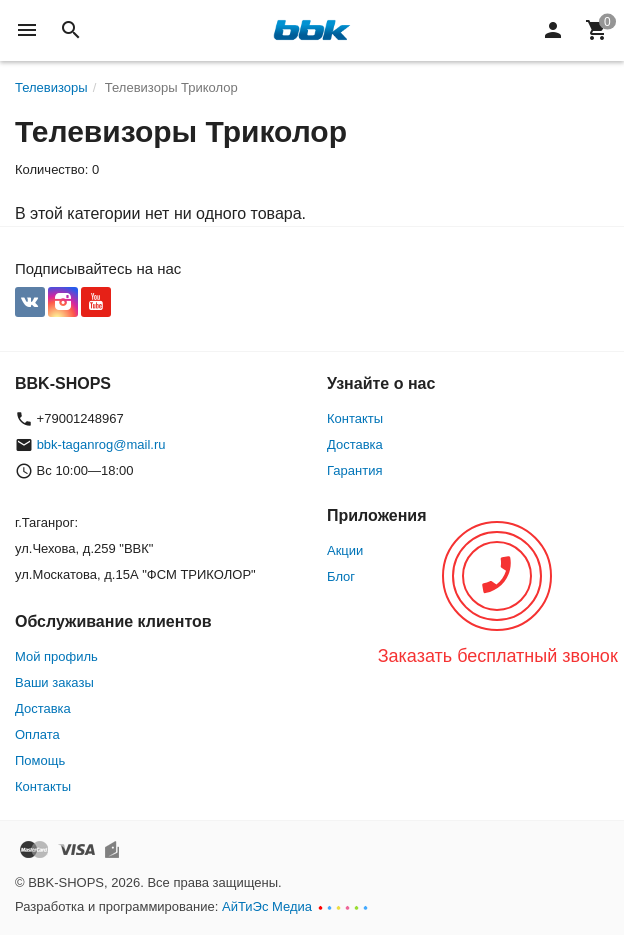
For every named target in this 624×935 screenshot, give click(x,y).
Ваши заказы (54, 682)
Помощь (40, 760)
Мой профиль (56, 656)
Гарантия (354, 470)
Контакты (355, 418)
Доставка (355, 444)
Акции (345, 550)
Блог (341, 576)
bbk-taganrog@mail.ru (101, 444)
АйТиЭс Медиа (267, 906)
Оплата (37, 734)
